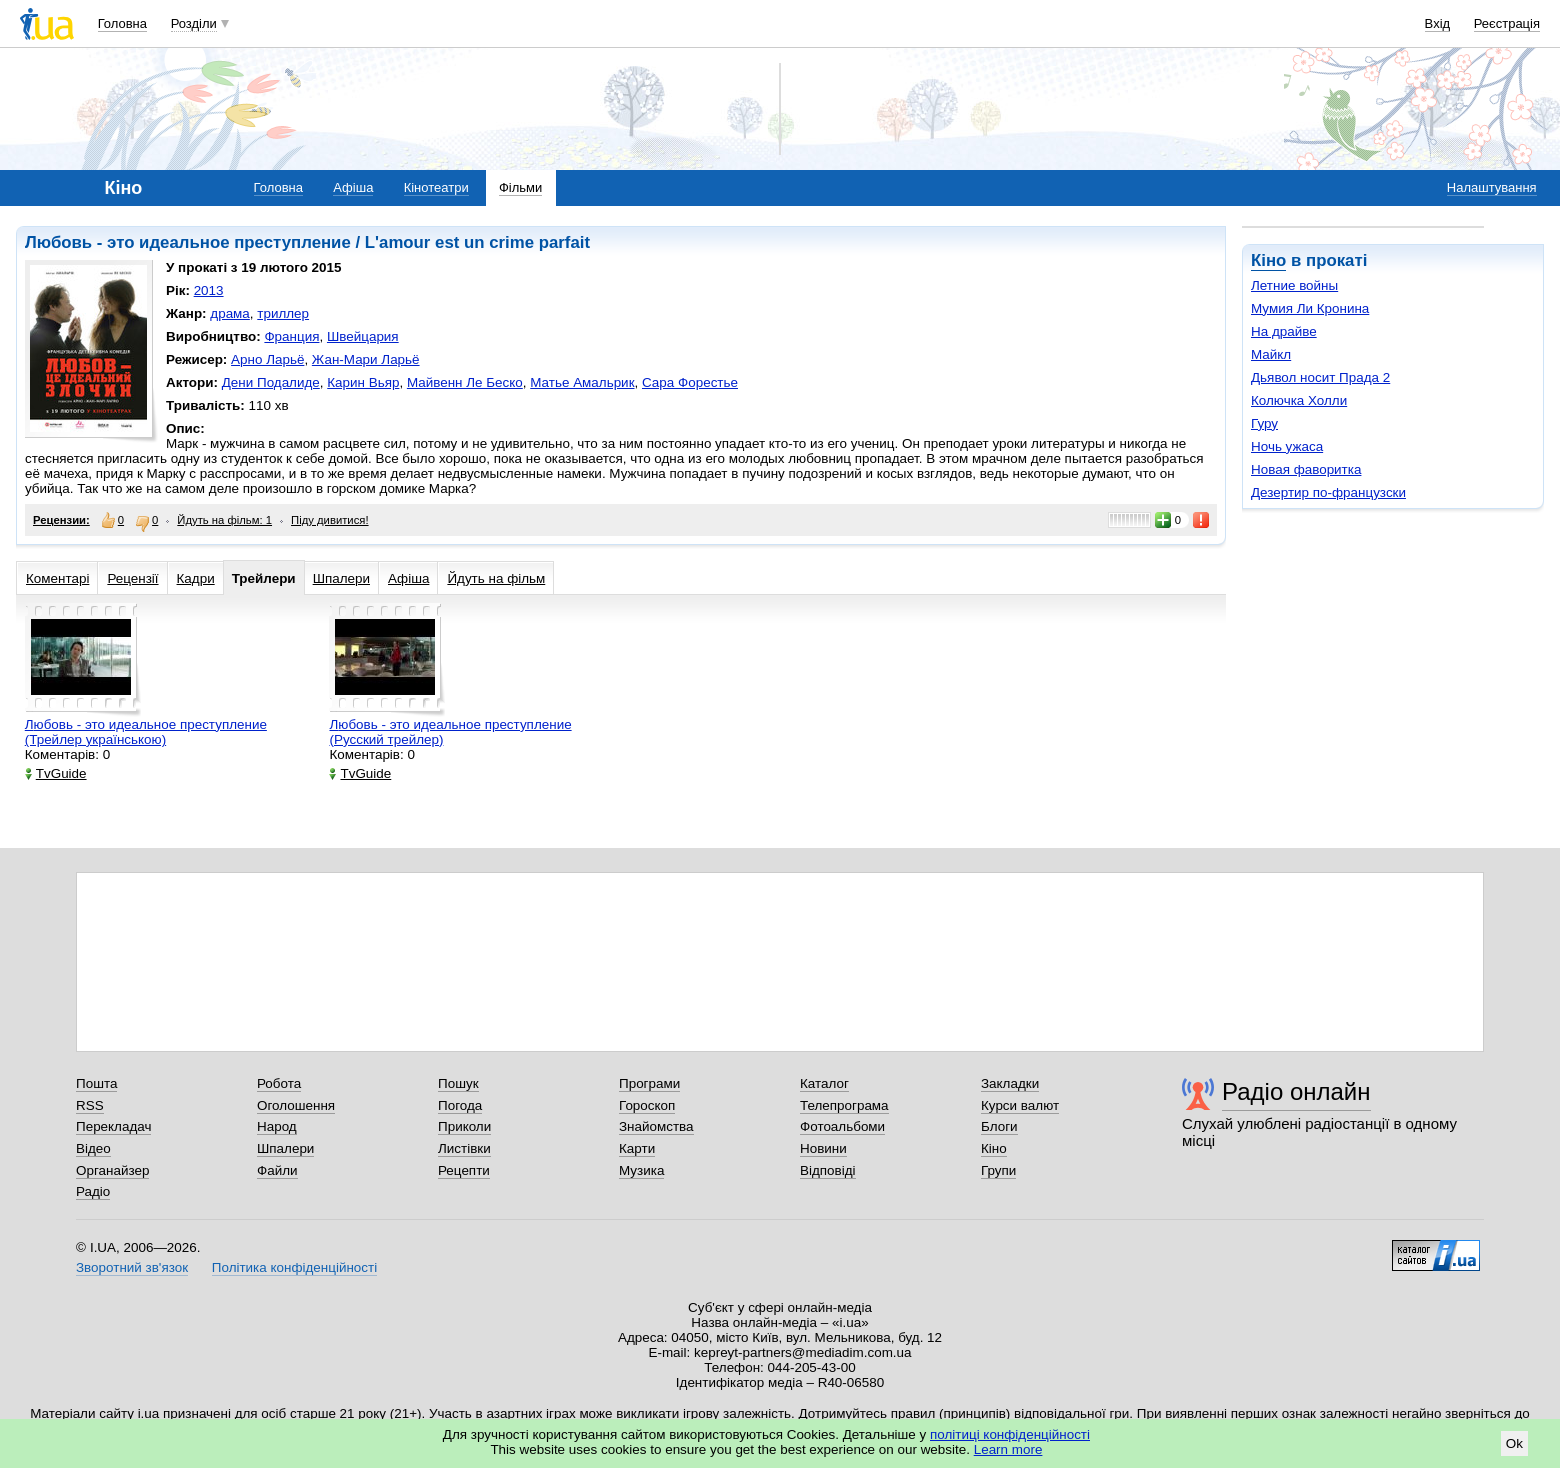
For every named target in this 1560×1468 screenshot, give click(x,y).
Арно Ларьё (267, 359)
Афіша (353, 187)
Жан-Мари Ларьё (366, 359)
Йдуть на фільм (496, 578)
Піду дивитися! (330, 520)
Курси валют (1020, 1105)
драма (230, 313)
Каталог (824, 1083)
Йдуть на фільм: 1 (224, 520)
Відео (93, 1148)
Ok (1514, 1443)
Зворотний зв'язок (132, 1267)
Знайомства (656, 1126)
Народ (277, 1126)
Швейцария (363, 336)
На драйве (1284, 331)
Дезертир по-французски (1328, 492)
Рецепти (464, 1170)
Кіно (1268, 260)
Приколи (464, 1126)
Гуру (1264, 423)
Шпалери (341, 578)
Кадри (196, 578)
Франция (291, 336)
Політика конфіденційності (294, 1267)
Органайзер (112, 1170)
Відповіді (828, 1170)
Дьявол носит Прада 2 (1320, 377)
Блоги (999, 1126)
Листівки (464, 1148)
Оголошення (296, 1105)
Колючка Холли (1299, 400)
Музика (641, 1170)
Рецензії (132, 578)
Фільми (520, 187)
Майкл (1271, 354)
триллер (283, 313)
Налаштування (1492, 187)
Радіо (93, 1191)
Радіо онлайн (1296, 1091)
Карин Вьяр (363, 382)
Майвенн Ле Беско (465, 382)
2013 (209, 290)
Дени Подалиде (271, 382)
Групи (998, 1170)
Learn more (1008, 1449)
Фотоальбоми (842, 1126)
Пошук (458, 1083)
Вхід (1438, 23)
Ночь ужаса (1287, 446)
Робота (279, 1083)
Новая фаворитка (1306, 469)
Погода (460, 1105)
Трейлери (264, 578)
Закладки (1010, 1083)
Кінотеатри (436, 187)
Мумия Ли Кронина (1310, 308)
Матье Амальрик (582, 382)
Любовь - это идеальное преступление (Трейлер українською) (146, 732)
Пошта (96, 1083)
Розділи (194, 23)
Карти (637, 1148)
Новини (823, 1148)
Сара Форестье (690, 382)
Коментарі (57, 578)
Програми (649, 1083)
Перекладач (113, 1126)
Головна (122, 23)
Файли (277, 1170)
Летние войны (1294, 285)
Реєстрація (1507, 23)
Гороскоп (647, 1105)
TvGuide (56, 773)
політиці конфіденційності (1010, 1434)
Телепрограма (844, 1105)
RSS (90, 1105)
